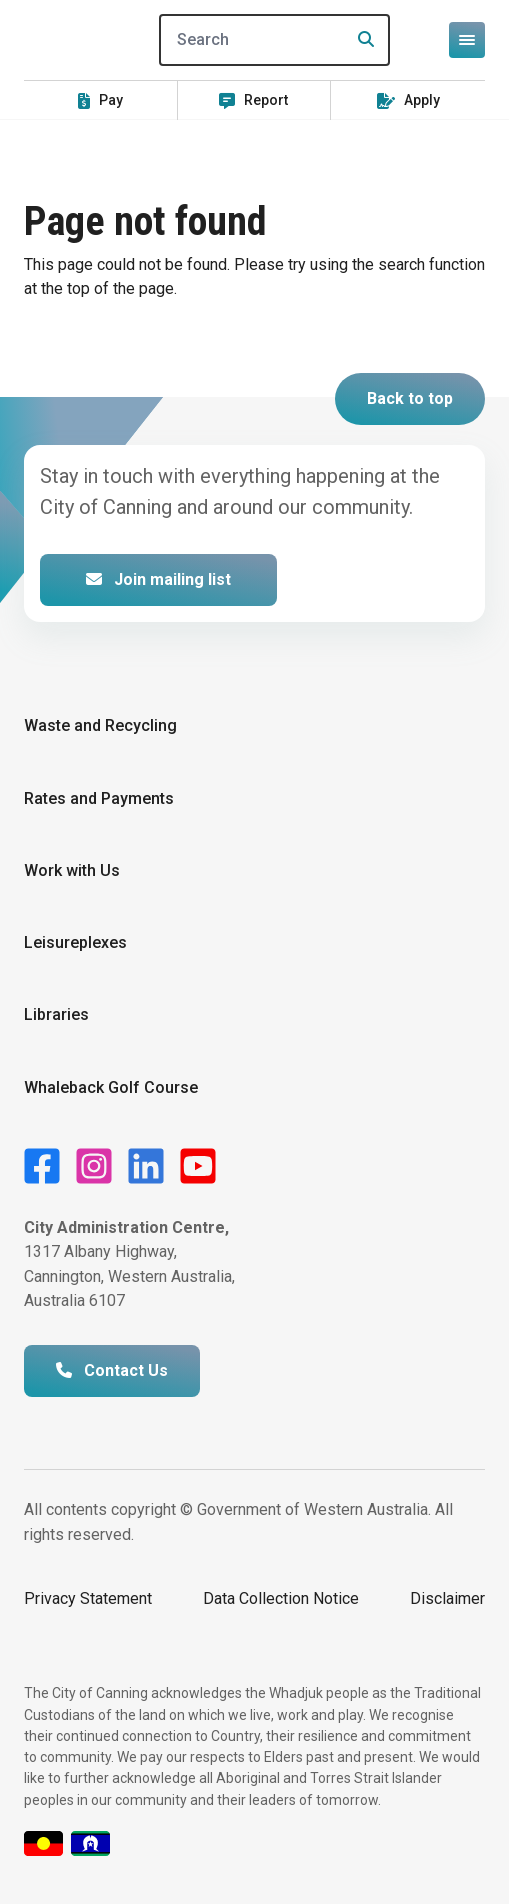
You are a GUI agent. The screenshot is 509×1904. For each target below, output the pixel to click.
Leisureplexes (75, 942)
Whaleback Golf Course (111, 1087)
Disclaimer (447, 1598)
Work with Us (72, 870)
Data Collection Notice (281, 1598)
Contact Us (112, 1370)
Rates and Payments (99, 798)
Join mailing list (158, 579)
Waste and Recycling (100, 725)
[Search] (274, 40)
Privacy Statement (88, 1598)
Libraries (56, 1014)
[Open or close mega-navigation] (467, 40)
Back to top (410, 398)
